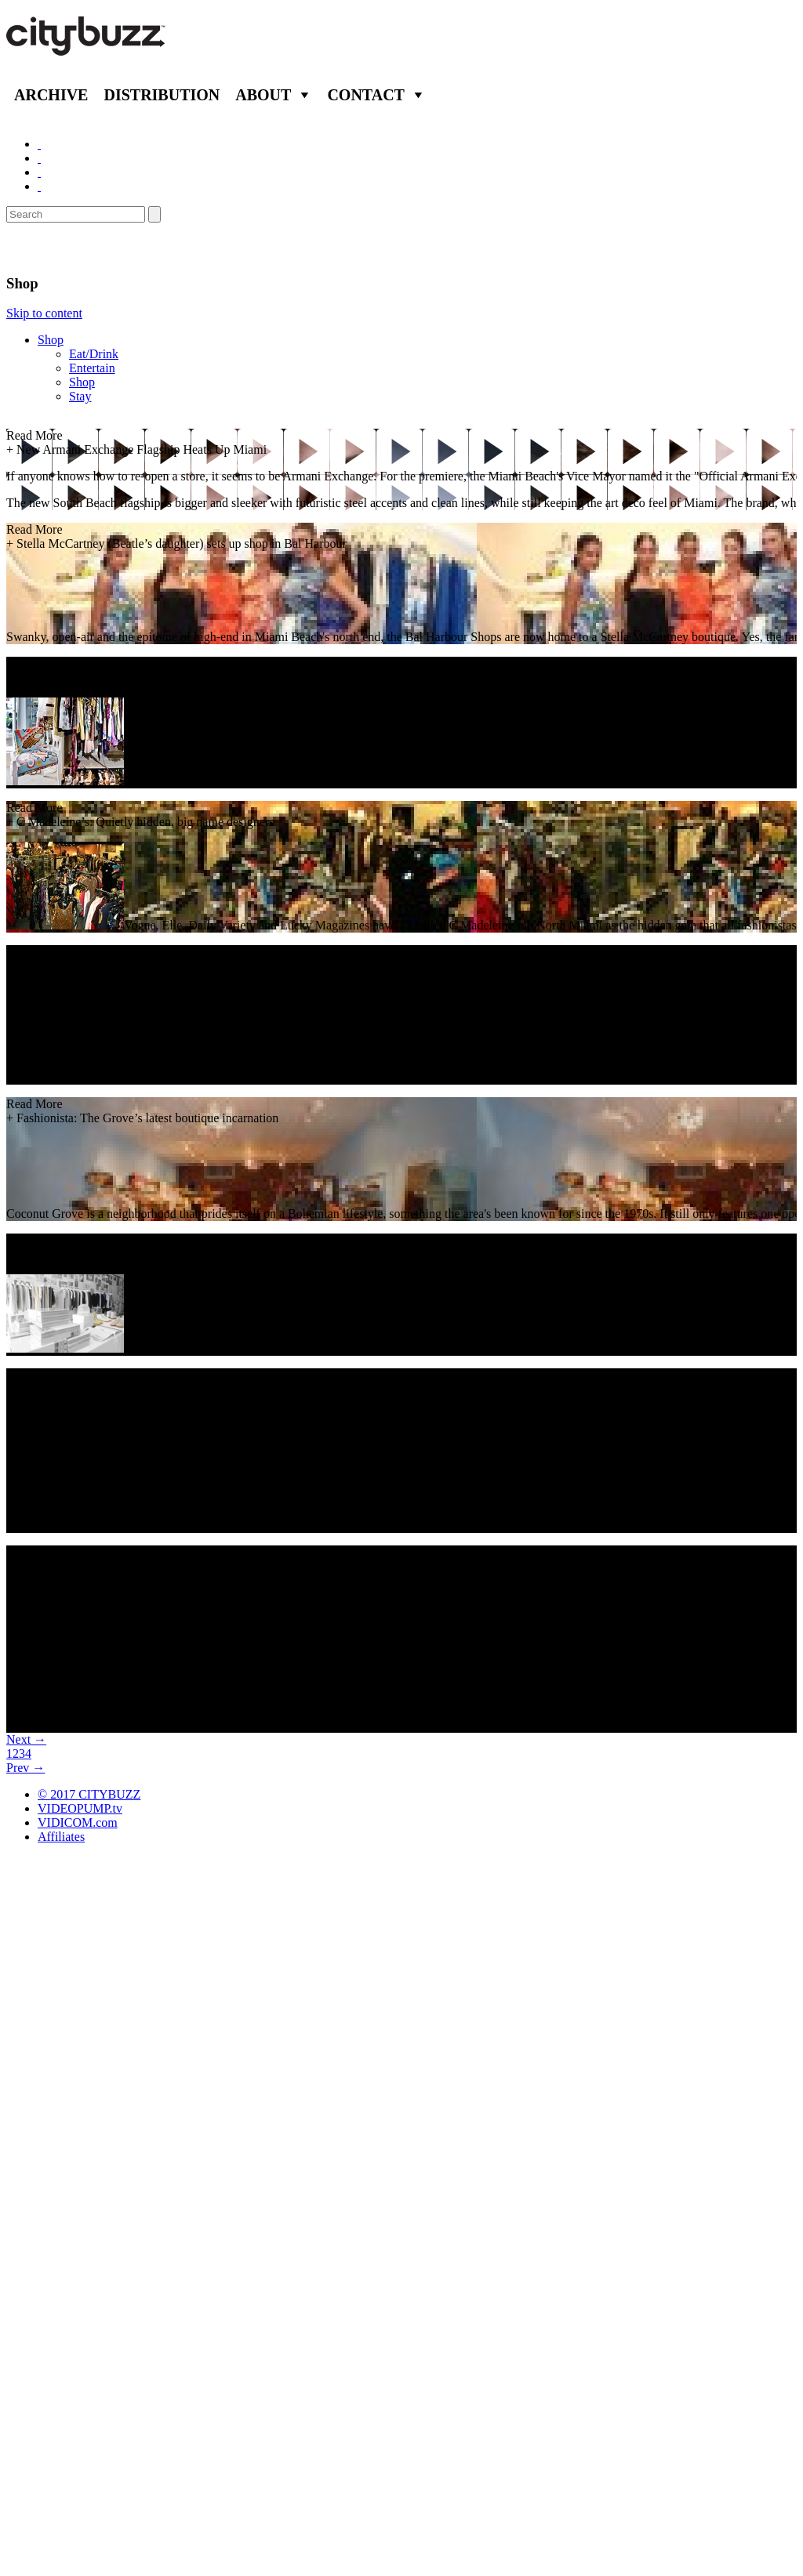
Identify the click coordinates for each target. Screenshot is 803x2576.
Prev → (25, 1767)
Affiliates (61, 1836)
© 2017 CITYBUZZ (89, 1794)
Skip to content (44, 313)
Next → (26, 1739)
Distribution (162, 94)
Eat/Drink (93, 353)
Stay (80, 396)
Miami (33, 248)
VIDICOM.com (78, 1822)
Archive (51, 94)
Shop (51, 339)
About (263, 94)
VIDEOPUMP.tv (80, 1808)
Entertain (92, 368)
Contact (366, 94)
